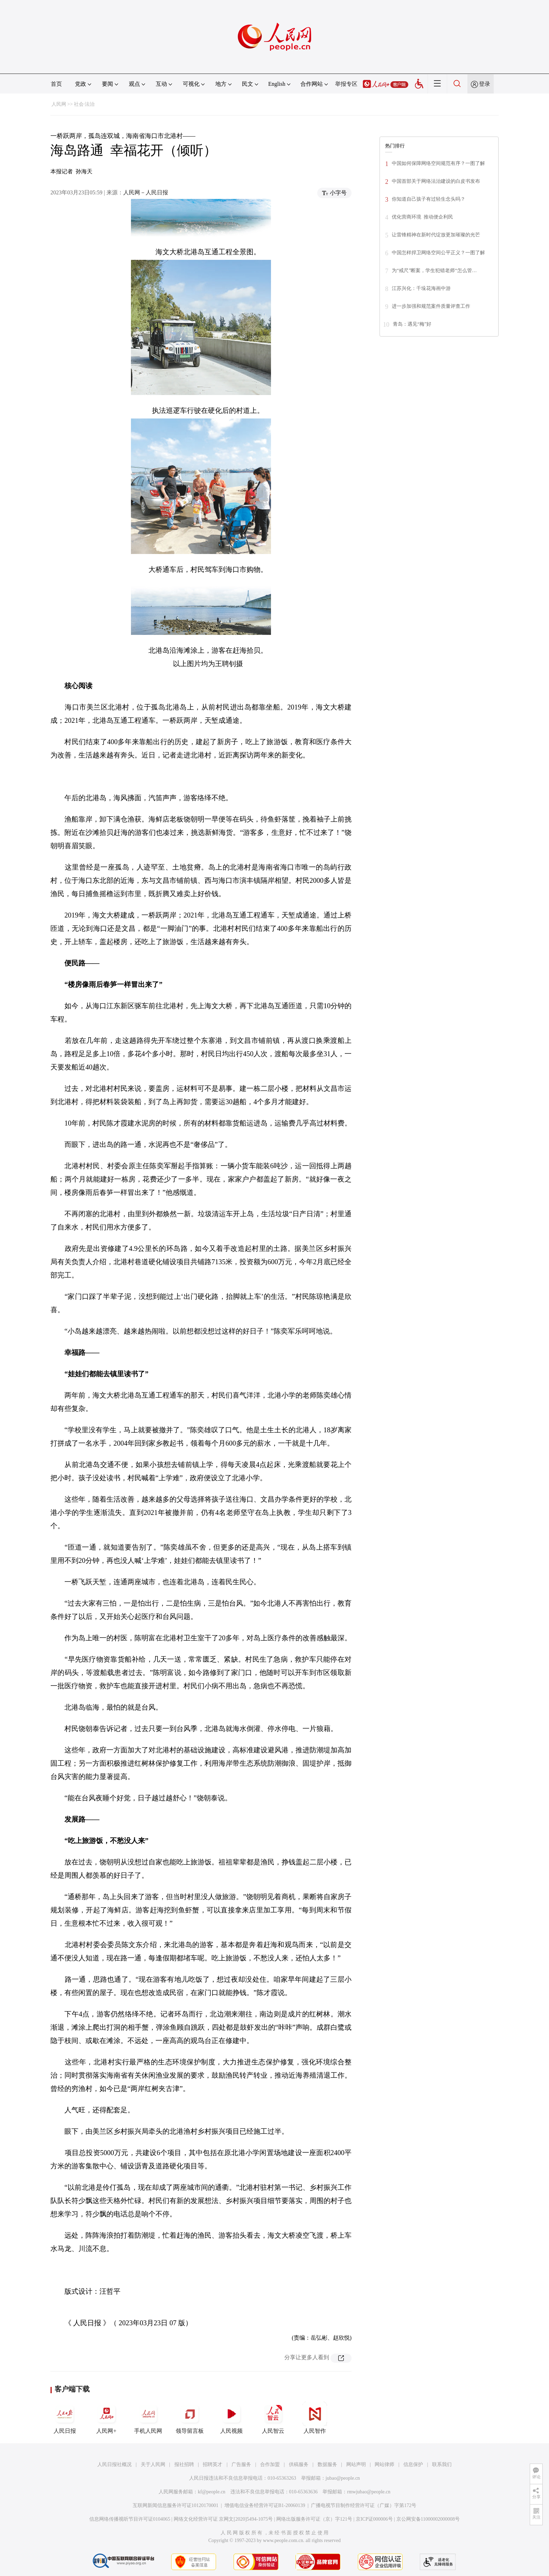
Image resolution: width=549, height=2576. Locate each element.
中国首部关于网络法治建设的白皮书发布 (436, 181)
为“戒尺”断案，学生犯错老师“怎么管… (434, 270)
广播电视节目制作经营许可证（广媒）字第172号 (363, 2505)
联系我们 (442, 2464)
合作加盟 (270, 2464)
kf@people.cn (211, 2491)
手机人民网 (148, 2418)
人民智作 (315, 2418)
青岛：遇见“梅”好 (412, 324)
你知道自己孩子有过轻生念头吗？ (428, 199)
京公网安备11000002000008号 (428, 2519)
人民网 (58, 104)
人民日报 (65, 2418)
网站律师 (384, 2464)
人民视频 (231, 2418)
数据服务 (327, 2464)
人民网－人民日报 (145, 192)
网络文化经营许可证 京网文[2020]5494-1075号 (223, 2519)
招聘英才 (212, 2464)
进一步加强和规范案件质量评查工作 (431, 306)
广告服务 (241, 2464)
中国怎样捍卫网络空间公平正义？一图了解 (438, 252)
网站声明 (356, 2464)
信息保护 (413, 2464)
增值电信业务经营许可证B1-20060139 (264, 2505)
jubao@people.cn (343, 2478)
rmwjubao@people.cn (368, 2491)
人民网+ (106, 2418)
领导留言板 (190, 2418)
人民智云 (273, 2418)
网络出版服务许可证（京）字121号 (314, 2519)
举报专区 (346, 84)
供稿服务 (298, 2464)
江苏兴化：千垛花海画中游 (421, 288)
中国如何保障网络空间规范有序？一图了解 (438, 163)
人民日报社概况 (114, 2464)
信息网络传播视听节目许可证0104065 (129, 2519)
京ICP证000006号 (374, 2519)
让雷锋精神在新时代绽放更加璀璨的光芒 (436, 234)
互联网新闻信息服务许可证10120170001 (175, 2505)
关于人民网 (153, 2464)
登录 (484, 84)
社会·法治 (84, 104)
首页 (56, 84)
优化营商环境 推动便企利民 (422, 217)
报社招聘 (184, 2464)
